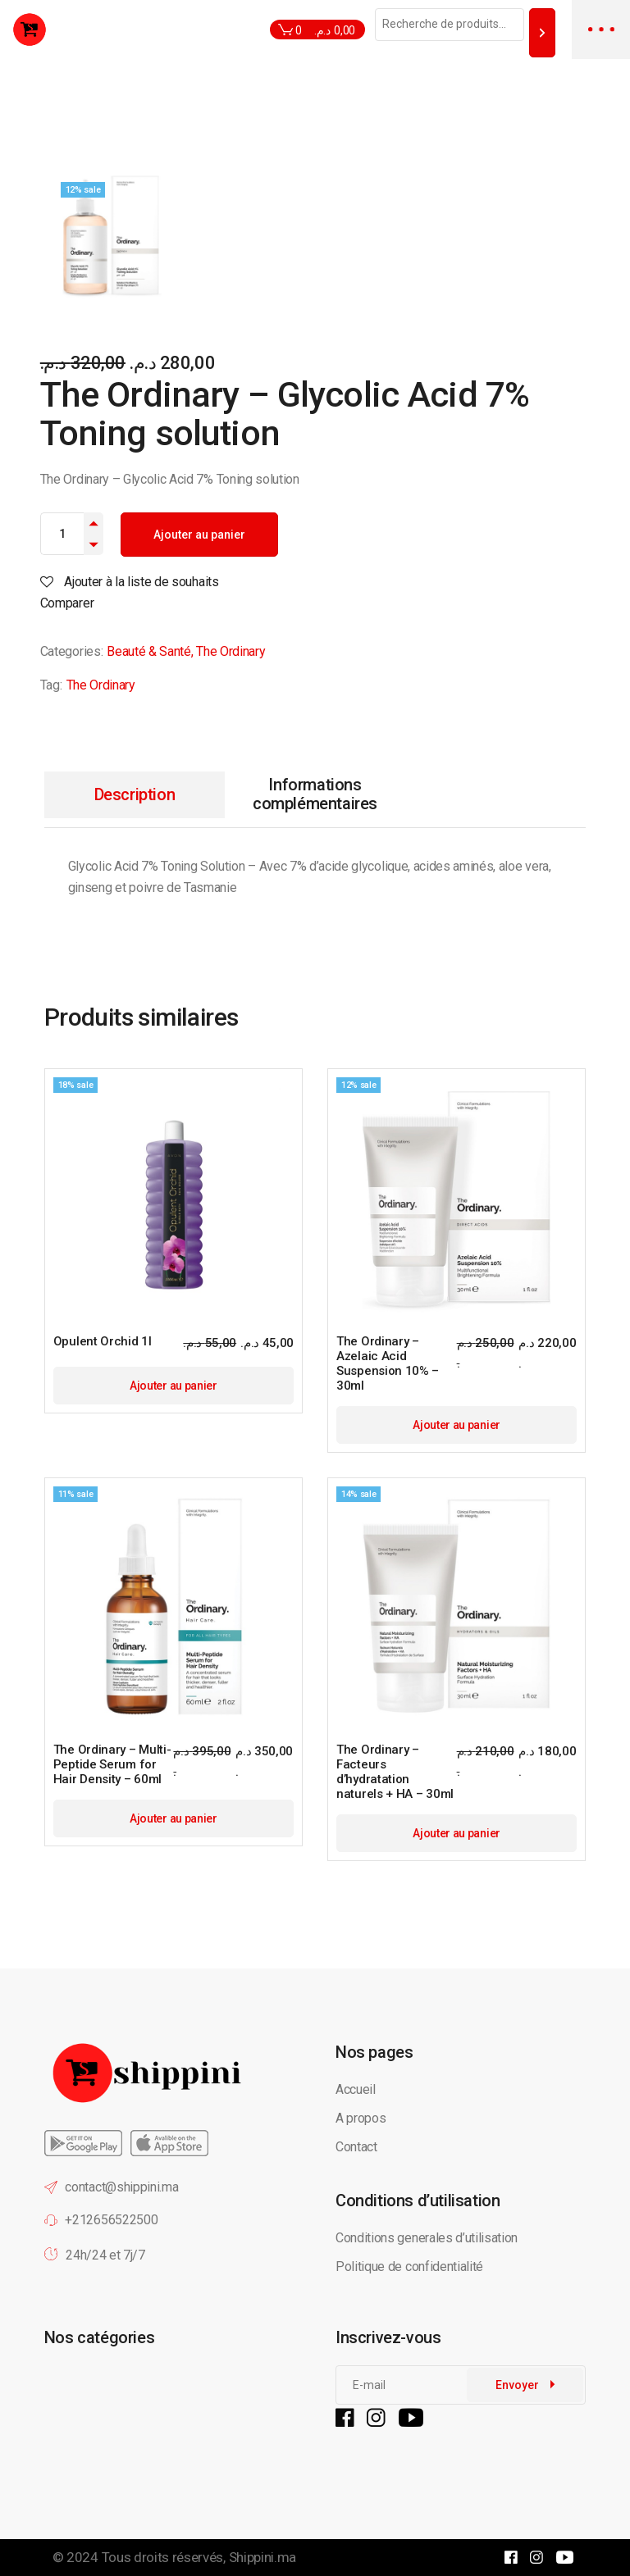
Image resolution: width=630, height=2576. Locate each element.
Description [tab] (135, 794)
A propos (361, 2118)
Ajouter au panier (199, 534)
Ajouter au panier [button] (173, 1385)
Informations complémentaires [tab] (315, 794)
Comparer (67, 603)
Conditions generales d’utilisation (427, 2238)
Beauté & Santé (149, 651)
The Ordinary (230, 651)
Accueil (356, 2089)
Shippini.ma (262, 2557)
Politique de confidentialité (411, 2266)
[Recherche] (542, 32)
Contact (356, 2147)
